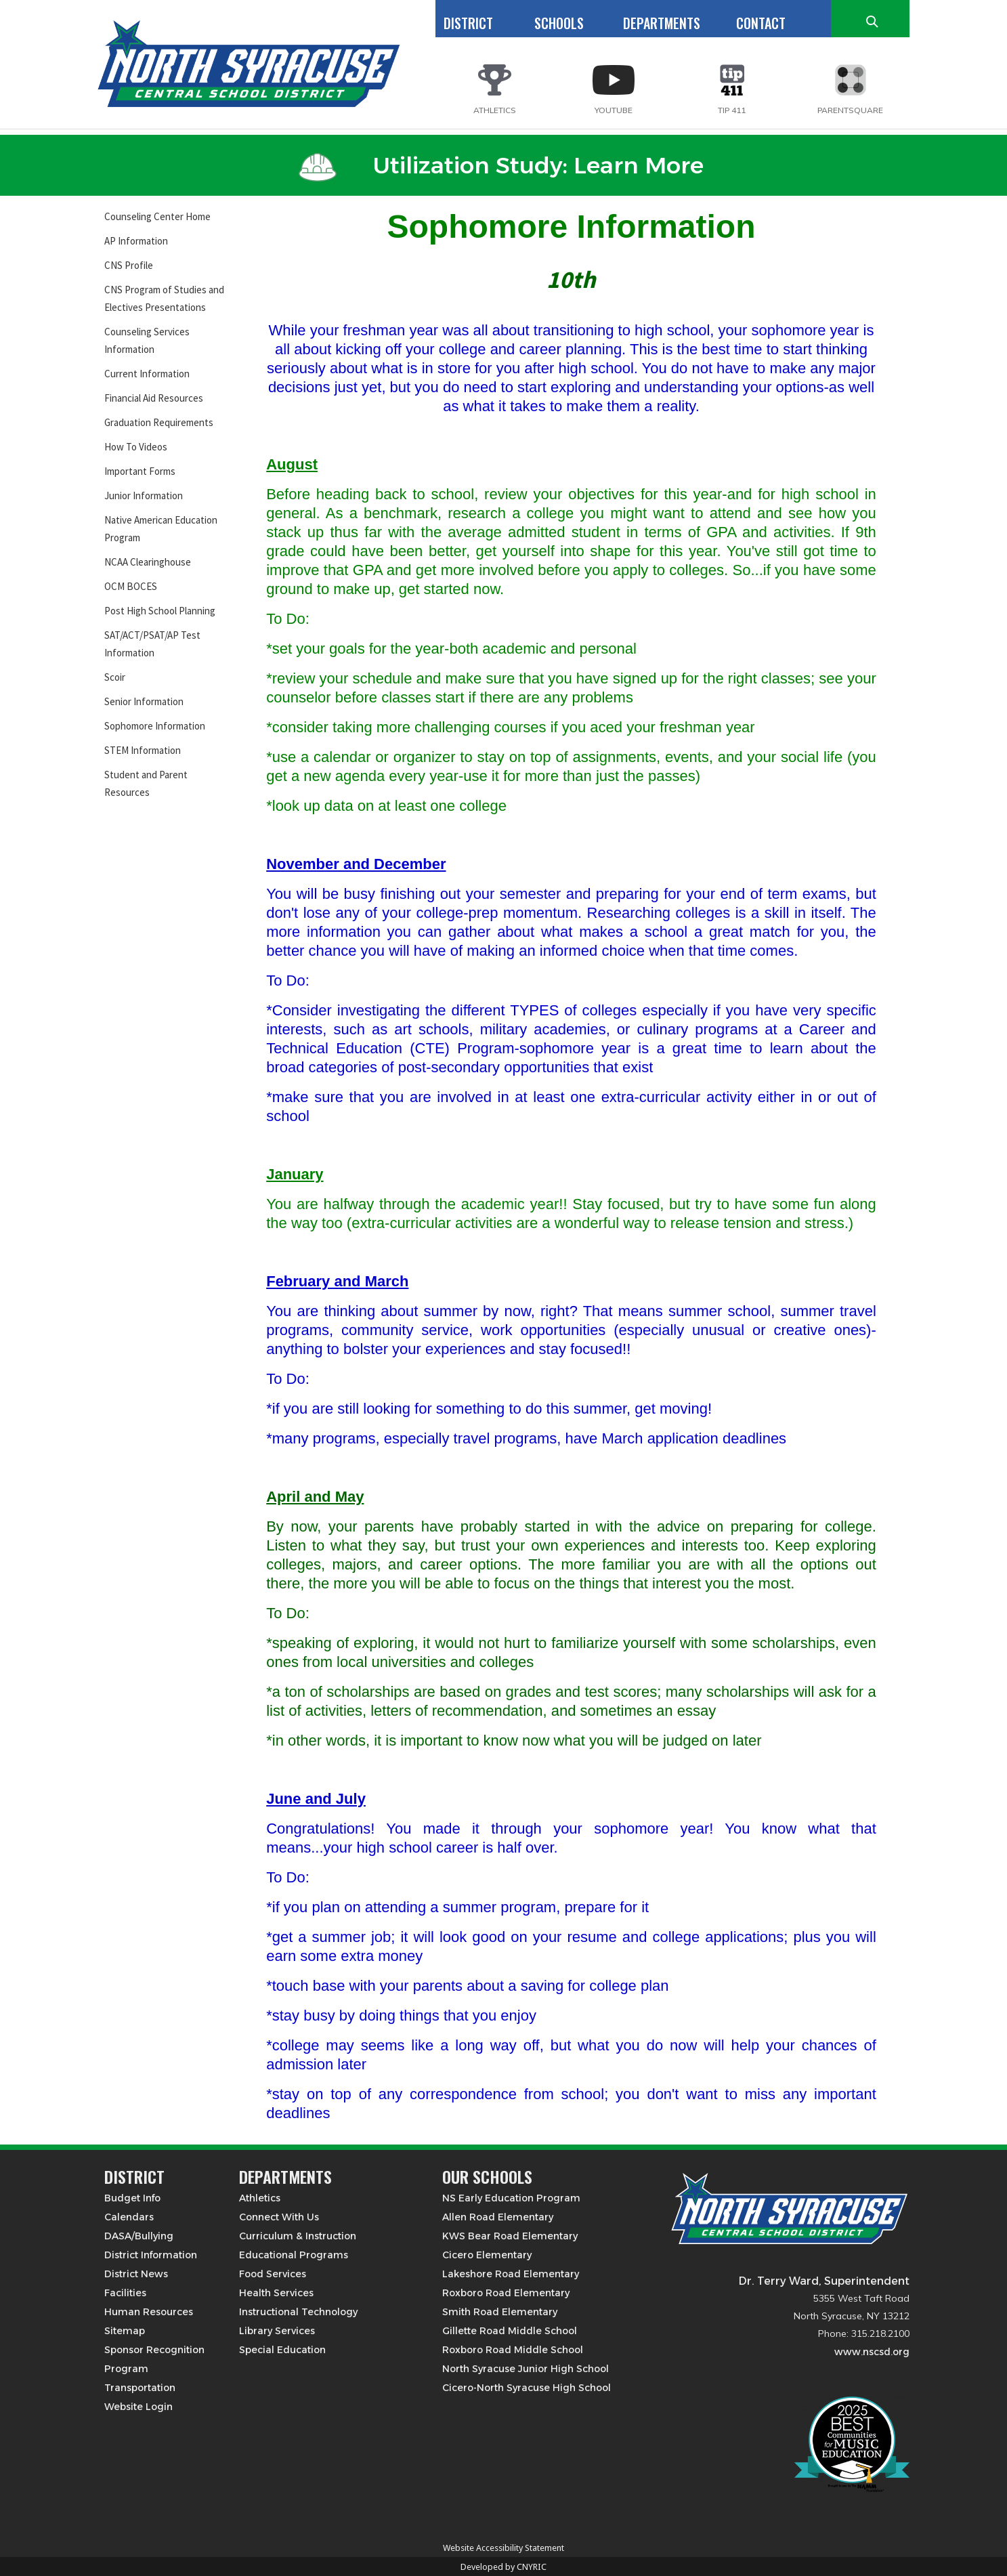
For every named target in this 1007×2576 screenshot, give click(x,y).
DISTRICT (468, 23)
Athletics (259, 2198)
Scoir (114, 677)
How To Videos (135, 446)
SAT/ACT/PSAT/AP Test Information (152, 644)
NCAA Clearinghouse (147, 561)
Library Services (277, 2331)
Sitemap (124, 2331)
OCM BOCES (130, 586)
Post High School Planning (159, 610)
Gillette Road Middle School (509, 2331)
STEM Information (142, 750)
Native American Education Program (160, 528)
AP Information (136, 240)
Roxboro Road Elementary (506, 2293)
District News (136, 2274)
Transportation (139, 2388)
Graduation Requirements (158, 422)
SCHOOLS (559, 23)
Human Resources (148, 2312)
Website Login (138, 2407)
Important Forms (139, 471)
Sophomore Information (154, 725)
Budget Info (132, 2198)
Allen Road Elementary (497, 2217)
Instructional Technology (298, 2312)
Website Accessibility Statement (503, 2548)
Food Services (272, 2274)
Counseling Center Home (157, 216)
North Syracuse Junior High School (525, 2369)
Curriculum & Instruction (297, 2236)
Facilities (125, 2293)
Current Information (147, 373)
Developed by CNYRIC (503, 2567)
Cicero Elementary (487, 2255)
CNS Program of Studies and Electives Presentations (164, 298)
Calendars (129, 2217)
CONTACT (761, 23)
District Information (150, 2255)
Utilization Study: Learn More (501, 165)
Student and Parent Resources (146, 783)
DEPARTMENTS (661, 23)
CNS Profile (128, 265)
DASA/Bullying (138, 2236)
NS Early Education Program (511, 2198)
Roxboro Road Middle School (512, 2350)
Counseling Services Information (147, 340)
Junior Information (143, 495)
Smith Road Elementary (499, 2312)
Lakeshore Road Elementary (510, 2274)
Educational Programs (293, 2255)
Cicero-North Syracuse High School (526, 2388)
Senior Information (144, 701)
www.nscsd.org (871, 2352)
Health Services (276, 2293)
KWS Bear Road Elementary (510, 2236)
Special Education (282, 2350)
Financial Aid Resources (153, 398)
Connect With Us (279, 2217)
